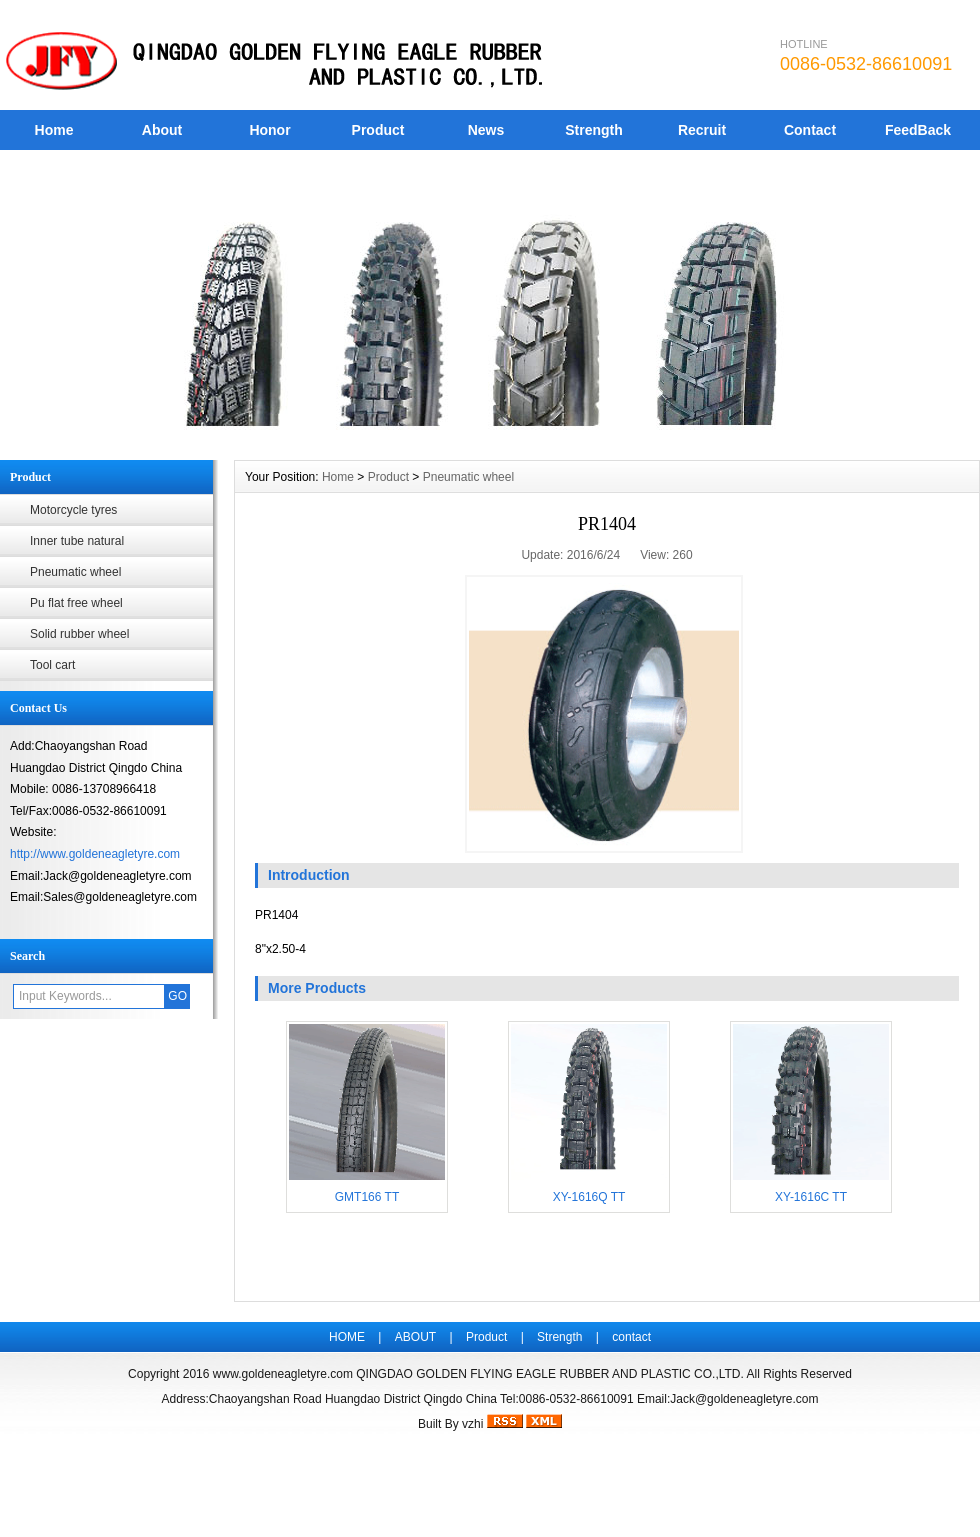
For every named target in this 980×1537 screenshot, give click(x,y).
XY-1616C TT (811, 1197)
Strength (594, 130)
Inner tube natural (77, 541)
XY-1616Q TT (589, 1197)
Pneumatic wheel (75, 572)
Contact (810, 130)
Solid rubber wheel (79, 634)
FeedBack (918, 130)
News (486, 130)
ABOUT (415, 1337)
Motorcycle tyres (73, 510)
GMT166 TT (367, 1197)
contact (631, 1337)
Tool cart (52, 665)
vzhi (472, 1424)
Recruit (702, 130)
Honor (269, 130)
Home (54, 130)
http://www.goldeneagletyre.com (95, 854)
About (162, 130)
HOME (347, 1337)
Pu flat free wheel (76, 603)
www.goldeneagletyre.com (283, 1374)
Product (378, 130)
